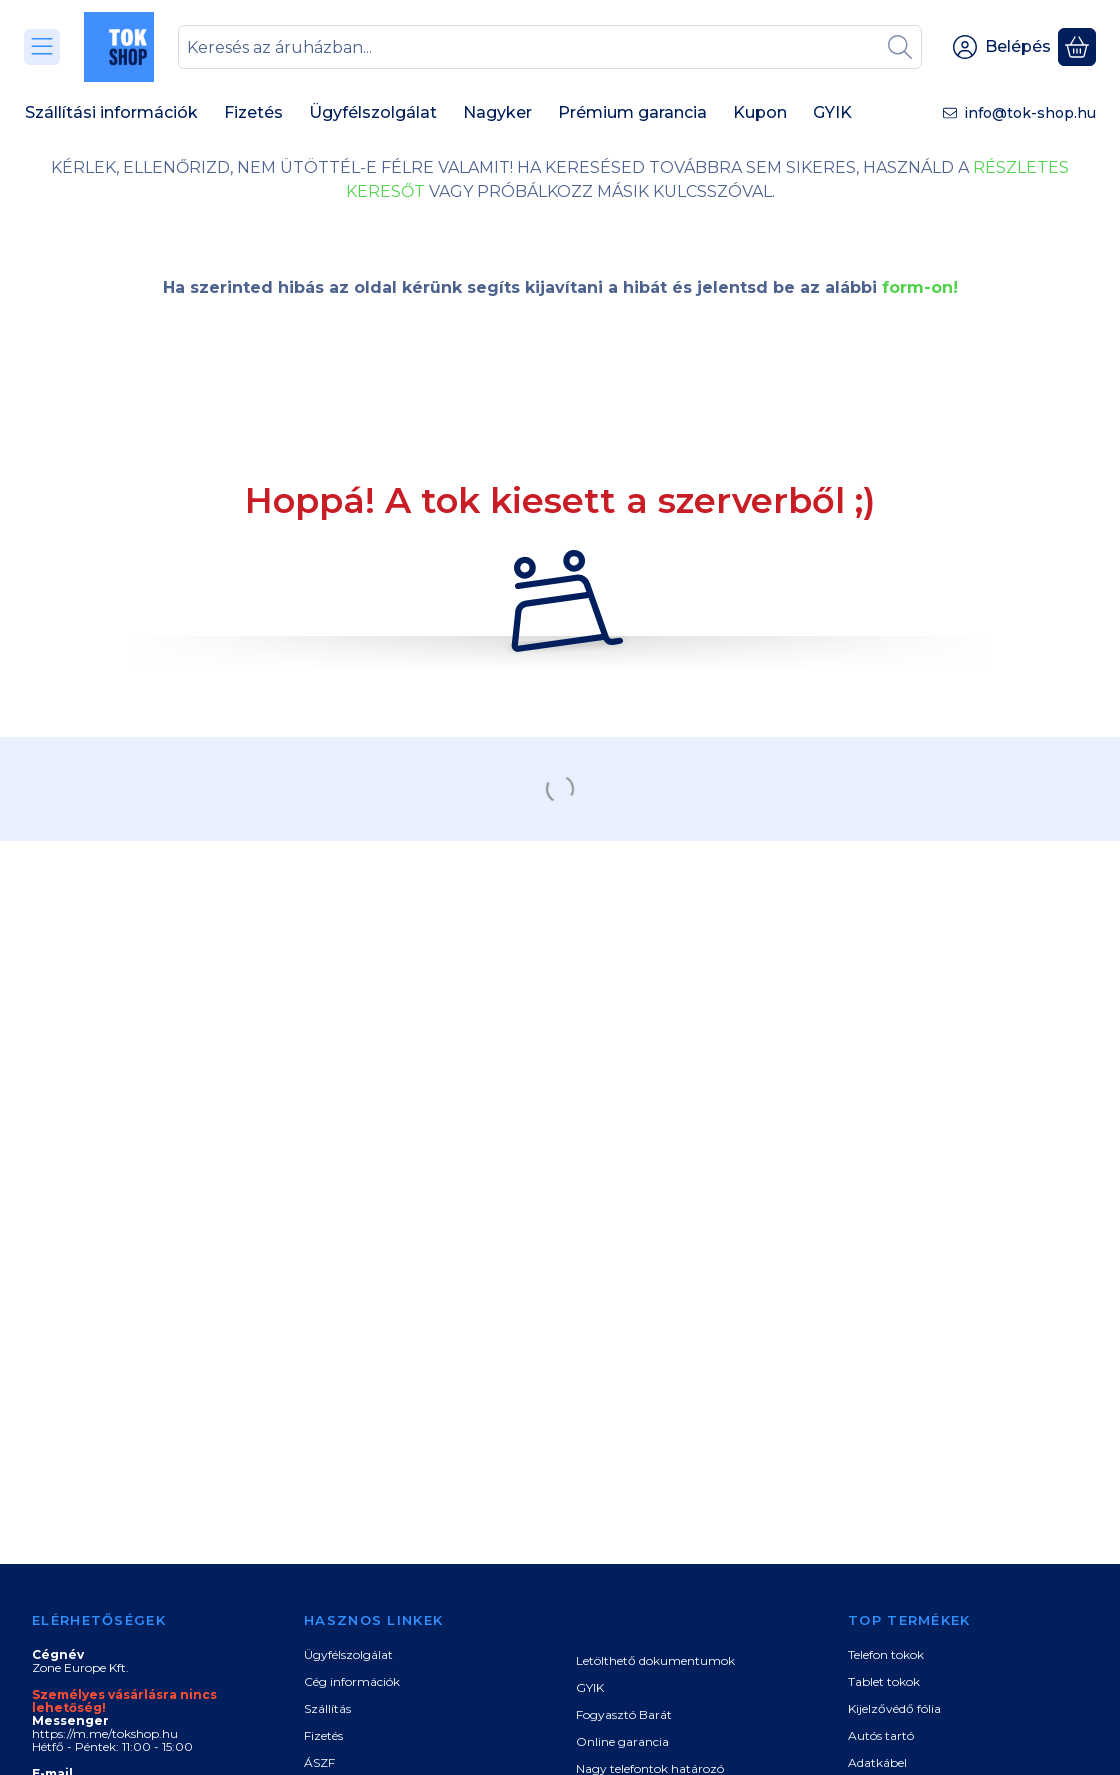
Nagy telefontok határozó (650, 1768)
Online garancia (622, 1741)
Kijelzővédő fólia (894, 1708)
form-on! (920, 287)
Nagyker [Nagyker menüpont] (497, 112)
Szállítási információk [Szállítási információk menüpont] (111, 112)
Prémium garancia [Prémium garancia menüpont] (632, 112)
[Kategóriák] (42, 47)
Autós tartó (881, 1735)
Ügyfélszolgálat (348, 1654)
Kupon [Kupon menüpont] (760, 112)
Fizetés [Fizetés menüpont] (253, 112)
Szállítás (327, 1708)
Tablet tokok (884, 1681)
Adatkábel (877, 1762)
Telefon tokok (886, 1654)
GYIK (590, 1687)
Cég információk (352, 1681)
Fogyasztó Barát (624, 1714)
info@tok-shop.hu (1030, 113)
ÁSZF (319, 1762)
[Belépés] (1002, 47)
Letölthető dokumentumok (655, 1660)
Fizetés (323, 1735)
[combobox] (550, 47)
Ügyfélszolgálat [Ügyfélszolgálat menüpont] (373, 112)
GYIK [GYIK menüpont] (832, 112)
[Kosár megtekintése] (1077, 47)
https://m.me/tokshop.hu (105, 1733)
